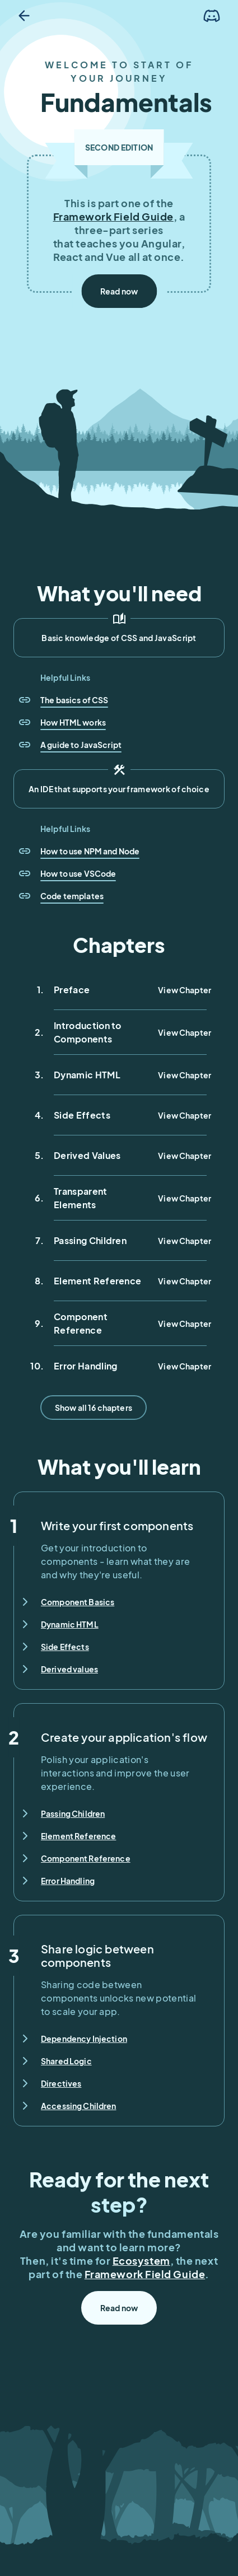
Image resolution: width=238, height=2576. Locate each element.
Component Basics (77, 1602)
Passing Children (73, 1813)
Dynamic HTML (70, 1624)
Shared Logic (66, 2061)
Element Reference (78, 1836)
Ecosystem (141, 2260)
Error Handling (68, 1881)
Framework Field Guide (113, 216)
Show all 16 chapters (93, 1407)
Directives (61, 2083)
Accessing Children (78, 2106)
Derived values (69, 1669)
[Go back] (24, 15)
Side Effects (65, 1647)
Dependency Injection (84, 2038)
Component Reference (85, 1858)
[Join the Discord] (211, 15)
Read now (119, 291)
